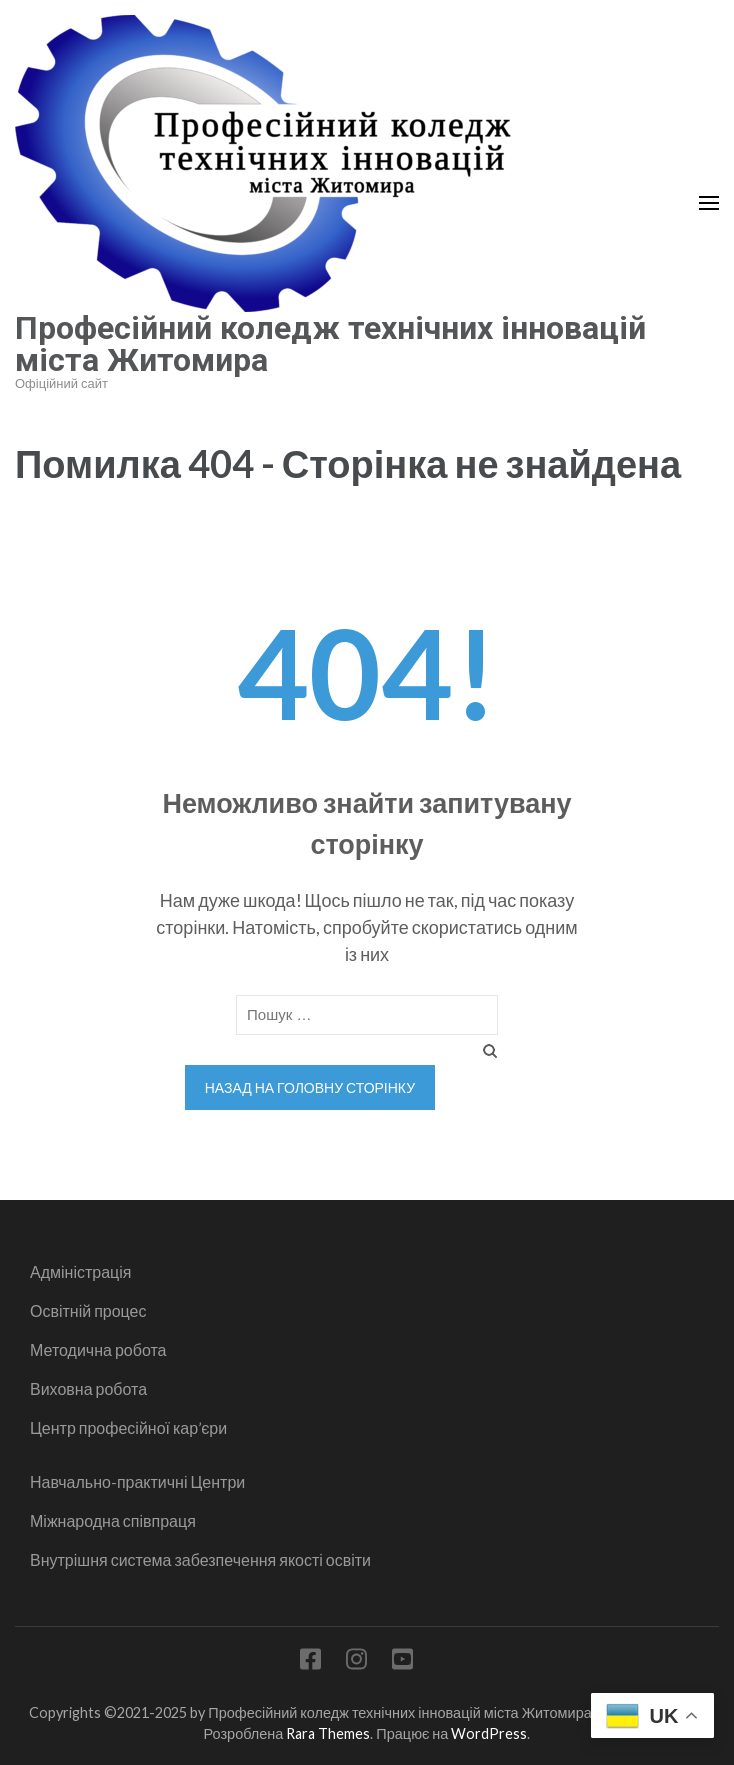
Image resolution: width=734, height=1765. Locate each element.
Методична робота (98, 1349)
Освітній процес (88, 1310)
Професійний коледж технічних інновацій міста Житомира (330, 344)
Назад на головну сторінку (310, 1087)
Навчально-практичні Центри (137, 1481)
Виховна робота (88, 1388)
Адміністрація (80, 1271)
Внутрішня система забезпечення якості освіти (200, 1559)
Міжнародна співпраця (113, 1520)
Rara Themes (328, 1733)
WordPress (489, 1733)
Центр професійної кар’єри (128, 1427)
